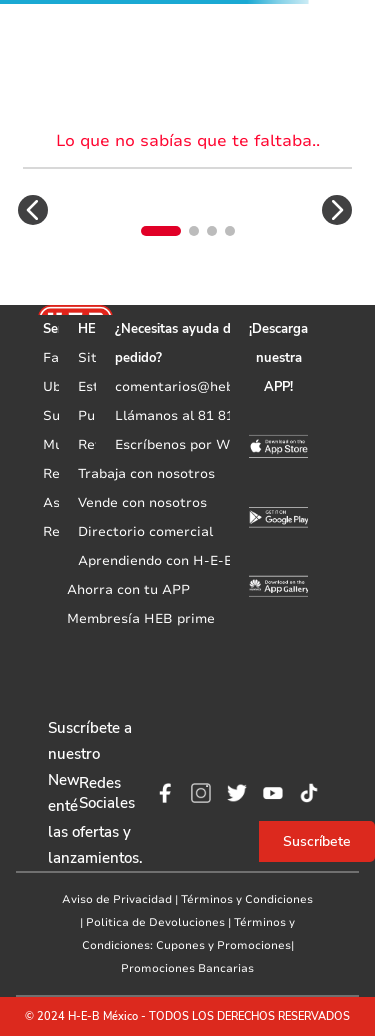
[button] (33, 210)
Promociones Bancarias (187, 968)
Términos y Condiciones (247, 899)
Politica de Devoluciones (155, 922)
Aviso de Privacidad (117, 899)
